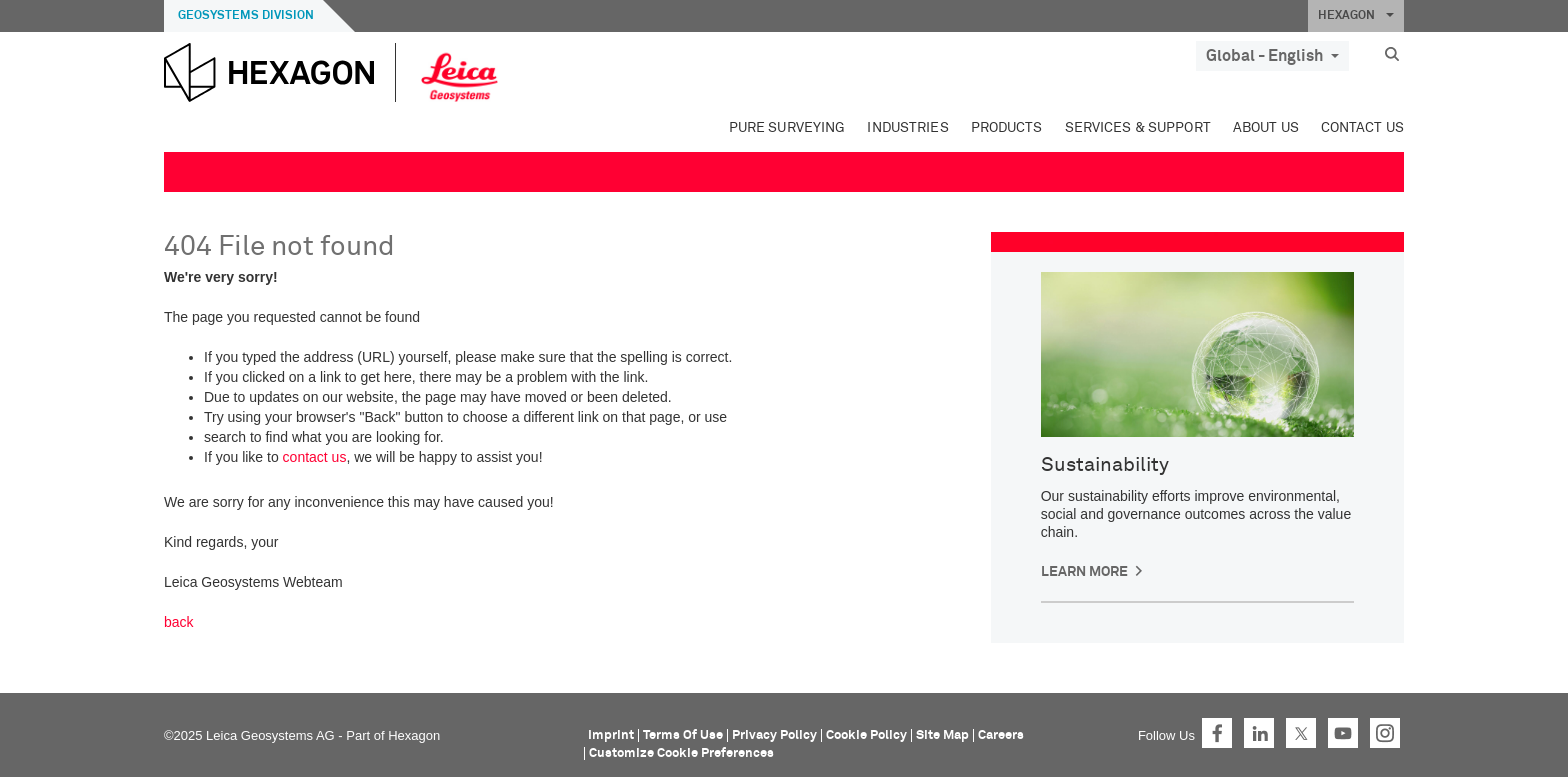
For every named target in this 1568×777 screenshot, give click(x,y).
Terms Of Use (683, 735)
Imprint (611, 735)
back (179, 622)
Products (1007, 128)
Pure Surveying (787, 128)
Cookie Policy (866, 735)
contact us (315, 457)
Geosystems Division (246, 16)
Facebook (1217, 733)
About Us (1266, 128)
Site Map (942, 735)
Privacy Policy (774, 735)
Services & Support (1138, 128)
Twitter (1301, 733)
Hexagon (414, 735)
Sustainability (1105, 465)
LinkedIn (1259, 733)
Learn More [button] (1084, 572)
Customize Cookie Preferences (681, 753)
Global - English (1272, 56)
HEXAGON (1356, 16)
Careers (1001, 735)
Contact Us (1362, 128)
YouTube (1343, 733)
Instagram (1385, 733)
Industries (907, 128)
